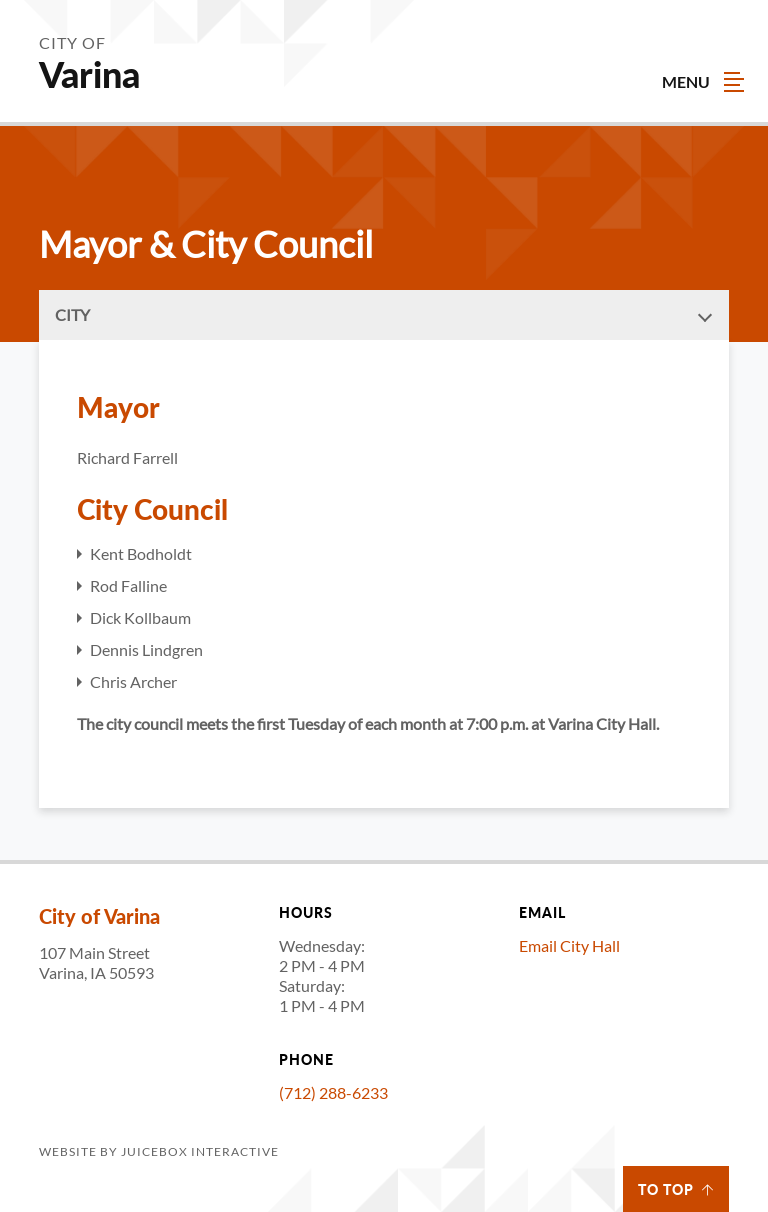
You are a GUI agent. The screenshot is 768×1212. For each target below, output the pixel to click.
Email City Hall (569, 945)
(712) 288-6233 (333, 1092)
